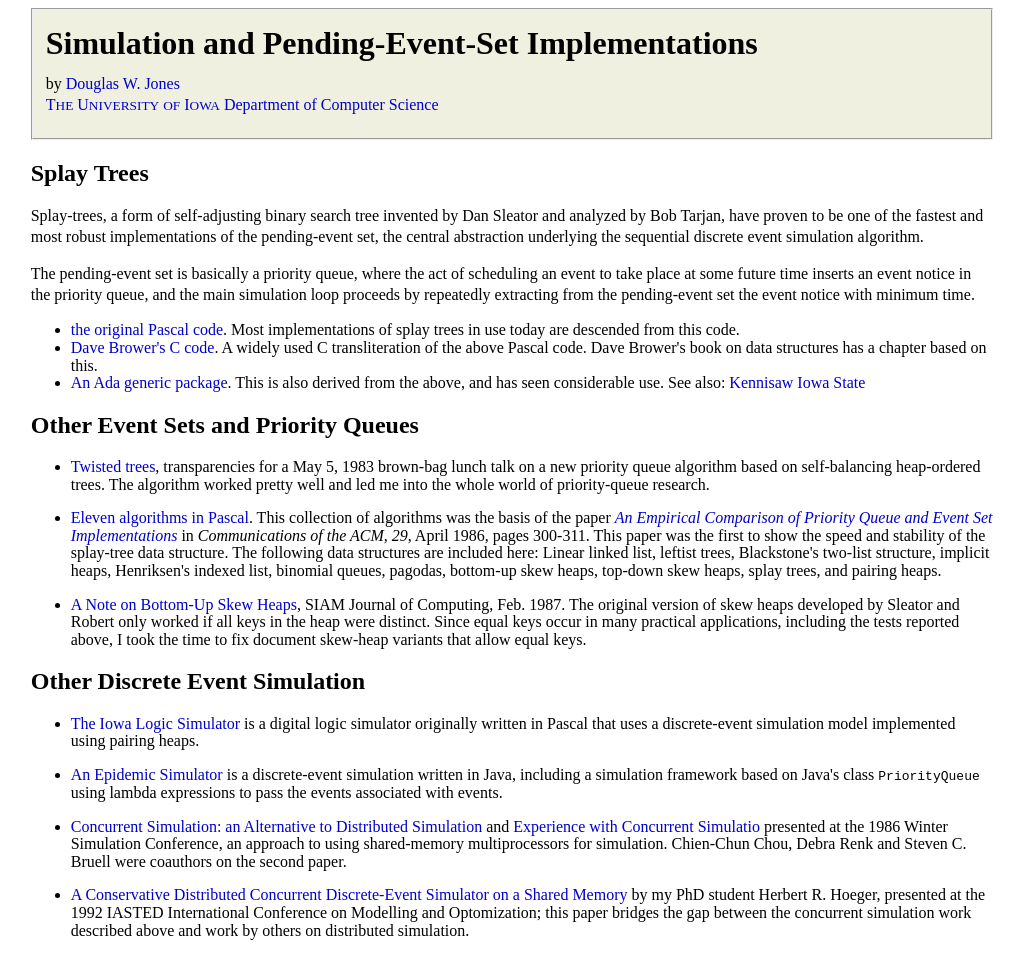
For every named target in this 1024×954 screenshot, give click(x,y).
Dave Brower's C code (143, 347)
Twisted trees (113, 466)
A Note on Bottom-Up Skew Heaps (184, 604)
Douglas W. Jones (123, 83)
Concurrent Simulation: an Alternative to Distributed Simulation (277, 825)
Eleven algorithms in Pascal (160, 517)
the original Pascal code (147, 329)
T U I (133, 104)
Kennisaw (761, 382)
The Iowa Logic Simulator (155, 723)
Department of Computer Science (331, 104)
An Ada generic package (149, 382)
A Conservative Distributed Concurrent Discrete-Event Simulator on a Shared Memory (349, 894)
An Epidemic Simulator (147, 774)
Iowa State (831, 382)
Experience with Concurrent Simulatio (636, 825)
